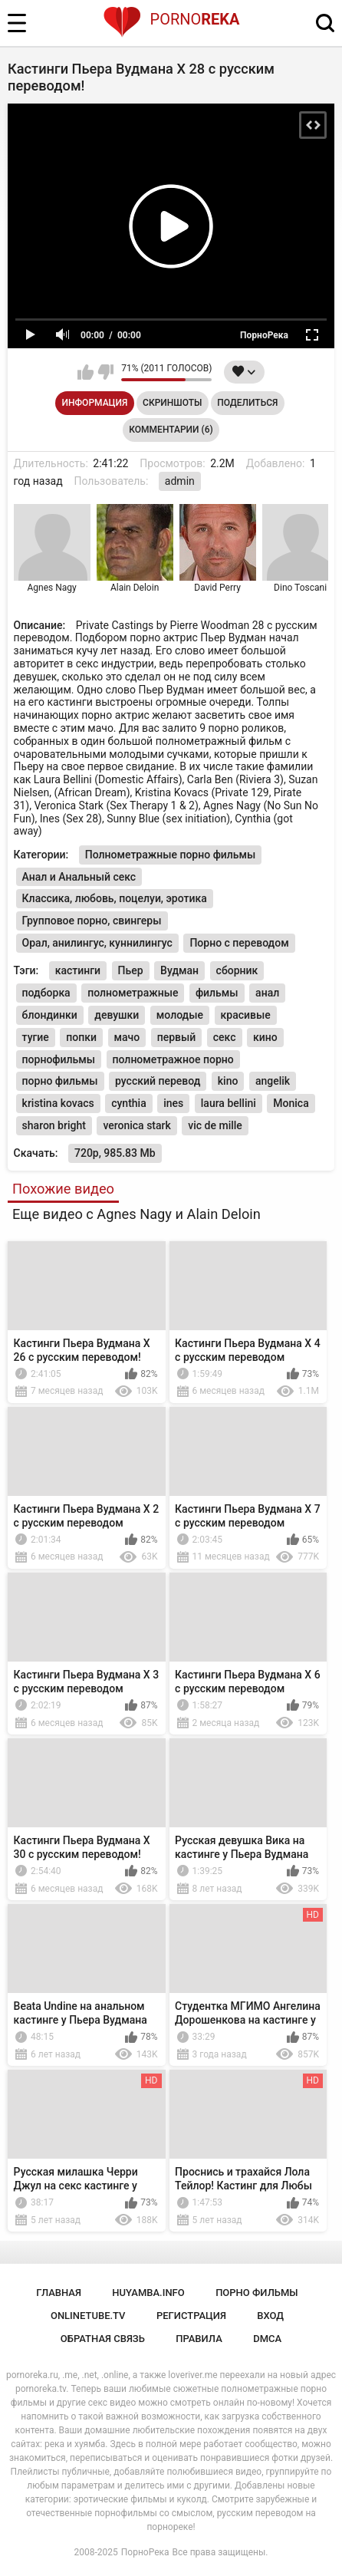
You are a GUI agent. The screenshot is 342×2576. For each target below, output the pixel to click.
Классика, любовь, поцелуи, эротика (114, 898)
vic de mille (215, 1125)
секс (224, 1037)
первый (176, 1037)
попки (81, 1037)
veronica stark (136, 1125)
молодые (179, 1015)
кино (265, 1037)
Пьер (130, 970)
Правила (199, 2338)
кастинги (77, 970)
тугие (35, 1037)
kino (228, 1081)
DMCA (267, 2338)
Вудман (179, 970)
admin (180, 481)
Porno (171, 19)
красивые (246, 1015)
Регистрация (191, 2315)
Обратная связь (103, 2338)
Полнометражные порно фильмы (170, 854)
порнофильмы (58, 1059)
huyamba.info (148, 2292)
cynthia (128, 1103)
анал (267, 993)
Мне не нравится (105, 372)
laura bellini (228, 1103)
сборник (237, 970)
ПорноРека (145, 2552)
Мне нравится (85, 372)
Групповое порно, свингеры (92, 920)
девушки (116, 1015)
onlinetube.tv (88, 2315)
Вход (270, 2315)
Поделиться (247, 402)
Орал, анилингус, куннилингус (97, 943)
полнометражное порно (173, 1059)
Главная (58, 2292)
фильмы (217, 993)
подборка (46, 993)
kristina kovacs (58, 1103)
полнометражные (132, 993)
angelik (272, 1081)
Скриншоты (172, 402)
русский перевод (157, 1081)
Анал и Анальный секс (79, 877)
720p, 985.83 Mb (115, 1153)
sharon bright (54, 1125)
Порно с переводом (238, 943)
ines (173, 1103)
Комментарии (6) (170, 429)
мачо (127, 1037)
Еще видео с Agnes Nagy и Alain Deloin (136, 1214)
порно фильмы (60, 1081)
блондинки (49, 1015)
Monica (290, 1103)
